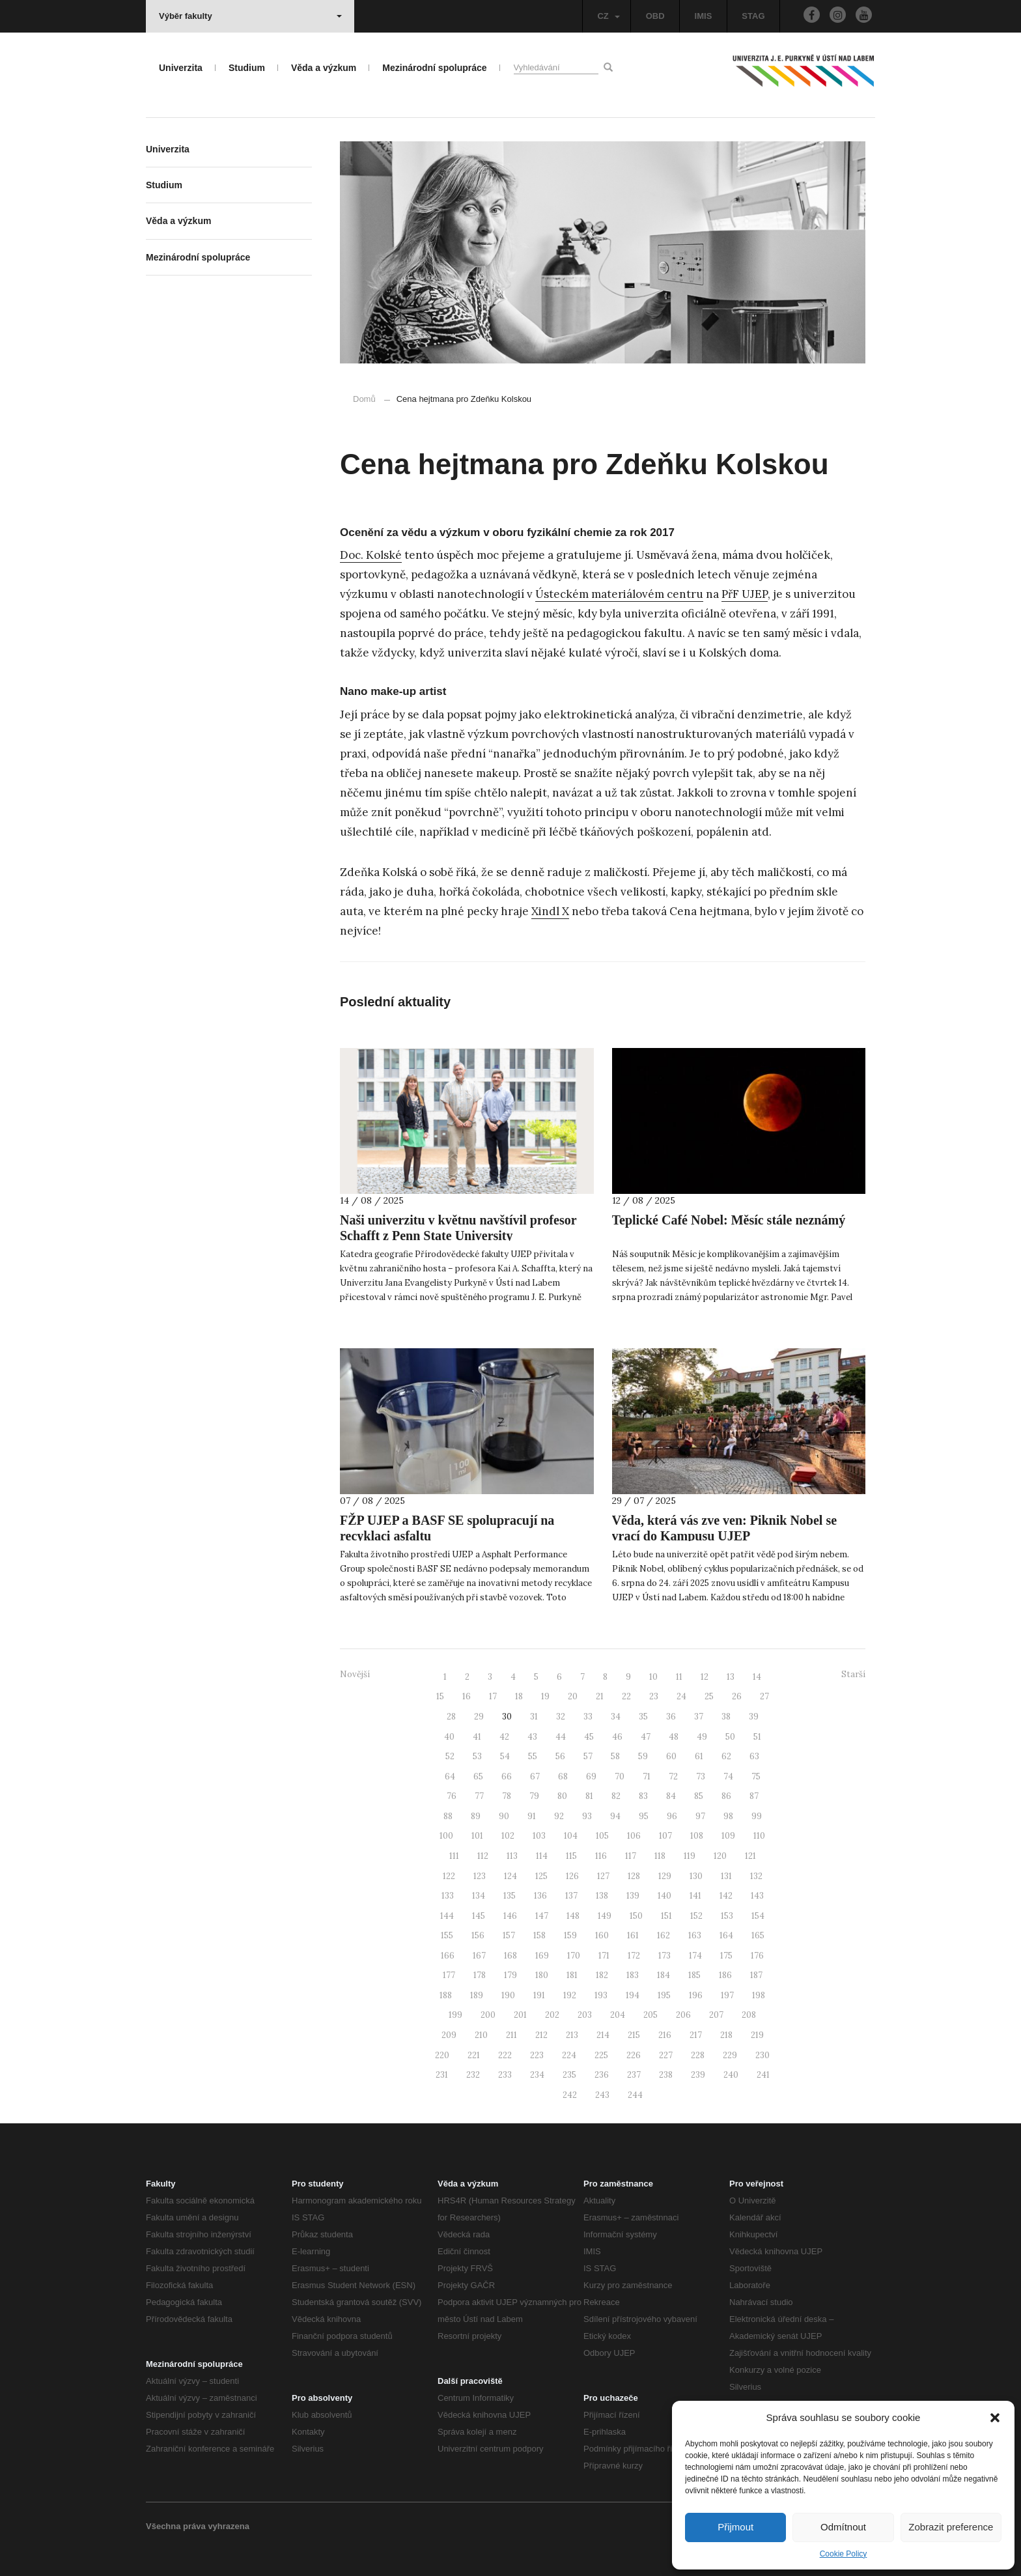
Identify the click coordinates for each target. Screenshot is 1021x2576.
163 (694, 1935)
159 (570, 1935)
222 (505, 2055)
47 (645, 1736)
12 (704, 1676)
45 (589, 1736)
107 (665, 1835)
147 (541, 1915)
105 (602, 1835)
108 (696, 1835)
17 (493, 1696)
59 (643, 1756)
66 (506, 1776)
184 (663, 1975)
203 (585, 2014)
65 (478, 1776)
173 (664, 1955)
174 (695, 1955)
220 (442, 2055)
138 (602, 1895)
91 (531, 1816)
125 (541, 1876)
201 (520, 2014)
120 (720, 1855)
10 (653, 1676)
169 (542, 1955)
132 (756, 1876)
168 (510, 1955)
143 (757, 1895)
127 (603, 1876)
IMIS (703, 16)
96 (672, 1816)
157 (509, 1935)
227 (666, 2055)
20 (573, 1696)
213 (572, 2035)
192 (569, 1995)
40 (449, 1736)
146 (510, 1915)
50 (730, 1736)
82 (616, 1796)
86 (726, 1796)
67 (535, 1776)
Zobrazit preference (950, 2526)
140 (664, 1895)
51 (757, 1736)
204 (617, 2014)
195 (664, 1995)
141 (695, 1895)
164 (726, 1935)
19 (545, 1696)
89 (476, 1816)
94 (615, 1816)
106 (634, 1835)
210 (481, 2035)
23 (653, 1696)
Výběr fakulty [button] (250, 16)
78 (506, 1796)
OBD (655, 16)
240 (730, 2074)
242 (570, 2095)
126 (572, 1876)
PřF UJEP (744, 594)
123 (479, 1876)
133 (447, 1895)
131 (726, 1876)
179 (510, 1975)
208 (749, 2014)
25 (709, 1696)
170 (573, 1955)
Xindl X (550, 911)
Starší (853, 1674)
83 (643, 1796)
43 (532, 1736)
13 (730, 1676)
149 (604, 1915)
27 (764, 1696)
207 (716, 2014)
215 (634, 2035)
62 (726, 1756)
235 (569, 2074)
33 (588, 1716)
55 (532, 1756)
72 (673, 1776)
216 (664, 2035)
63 (754, 1756)
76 (451, 1796)
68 (563, 1776)
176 (757, 1955)
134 (478, 1895)
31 (534, 1716)
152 (696, 1915)
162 (663, 1935)
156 (477, 1935)
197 (727, 1995)
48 (673, 1736)
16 (466, 1696)
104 (571, 1835)
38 (726, 1716)
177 (449, 1975)
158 (539, 1935)
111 (454, 1855)
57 (588, 1756)
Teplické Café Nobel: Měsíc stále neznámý (729, 1220)
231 (442, 2074)
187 (756, 1975)
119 (689, 1855)
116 (601, 1855)
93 (587, 1816)
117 (630, 1855)
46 (617, 1736)
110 (759, 1835)
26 (737, 1696)
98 (728, 1816)
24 (681, 1696)
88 (448, 1816)
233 (505, 2074)
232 (473, 2074)
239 (698, 2074)
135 (509, 1895)
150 (636, 1915)
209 (448, 2035)
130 (696, 1876)
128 (634, 1876)
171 (603, 1955)
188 (446, 1995)
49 (702, 1736)
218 (726, 2035)
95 (644, 1816)
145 (478, 1915)
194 (632, 1995)
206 (683, 2014)
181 (572, 1975)
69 (591, 1776)
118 (659, 1855)
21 (600, 1696)
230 (762, 2055)
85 (698, 1796)
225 (601, 2055)
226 (633, 2055)
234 (537, 2074)
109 (728, 1835)
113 (512, 1855)
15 (440, 1696)
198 (758, 1995)
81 (589, 1796)
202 (552, 2014)
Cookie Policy (843, 2553)
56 (560, 1756)
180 (541, 1975)
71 (646, 1776)
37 (698, 1716)
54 (505, 1756)
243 (602, 2095)
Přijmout (735, 2526)
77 (479, 1796)
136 (540, 1895)
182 (602, 1975)
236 (601, 2074)
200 (488, 2014)
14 (757, 1676)
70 (619, 1776)
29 (479, 1716)
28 (451, 1716)
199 (455, 2014)
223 (537, 2055)
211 (511, 2035)
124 (510, 1876)
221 (474, 2055)
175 (726, 1955)
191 (539, 1995)
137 (571, 1895)
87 (754, 1796)
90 (504, 1816)
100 (446, 1835)
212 (541, 2035)
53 (477, 1756)
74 (728, 1776)
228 (698, 2055)
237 (634, 2074)
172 (634, 1955)
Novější (355, 1674)
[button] (994, 2417)
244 (635, 2095)
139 (632, 1895)
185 (694, 1975)
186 (725, 1975)
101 (477, 1835)
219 (757, 2035)
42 (504, 1736)
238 (666, 2074)
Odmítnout (843, 2526)
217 (696, 2035)
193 (601, 1995)
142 (726, 1895)
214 (602, 2035)
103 (539, 1835)
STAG (753, 16)
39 (754, 1716)
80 (562, 1796)
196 (696, 1995)
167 (479, 1955)
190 (508, 1995)
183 (632, 1975)
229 (730, 2055)
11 (679, 1676)
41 (477, 1736)
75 (756, 1776)
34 (616, 1716)
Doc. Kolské (371, 555)
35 (643, 1716)
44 (560, 1736)
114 (542, 1855)
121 (750, 1855)
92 (559, 1816)
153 (727, 1915)
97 (700, 1816)
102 (507, 1835)
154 (757, 1915)
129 (664, 1876)
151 (666, 1915)
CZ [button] (608, 16)
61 (699, 1756)
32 (560, 1716)
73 (700, 1776)
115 (571, 1855)
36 (671, 1716)
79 (534, 1796)
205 (650, 2014)
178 (479, 1975)
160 (602, 1935)
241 (763, 2074)
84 (671, 1796)
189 (476, 1995)
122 (449, 1876)
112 (482, 1855)
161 (633, 1935)
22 (626, 1696)
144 (447, 1915)
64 (450, 1776)
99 (756, 1816)
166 (448, 1955)
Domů (364, 399)
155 (447, 1935)
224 (569, 2055)
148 (573, 1915)
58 (615, 1756)
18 (519, 1696)
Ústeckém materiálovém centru (619, 594)
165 (757, 1935)
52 (450, 1756)
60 (671, 1756)
